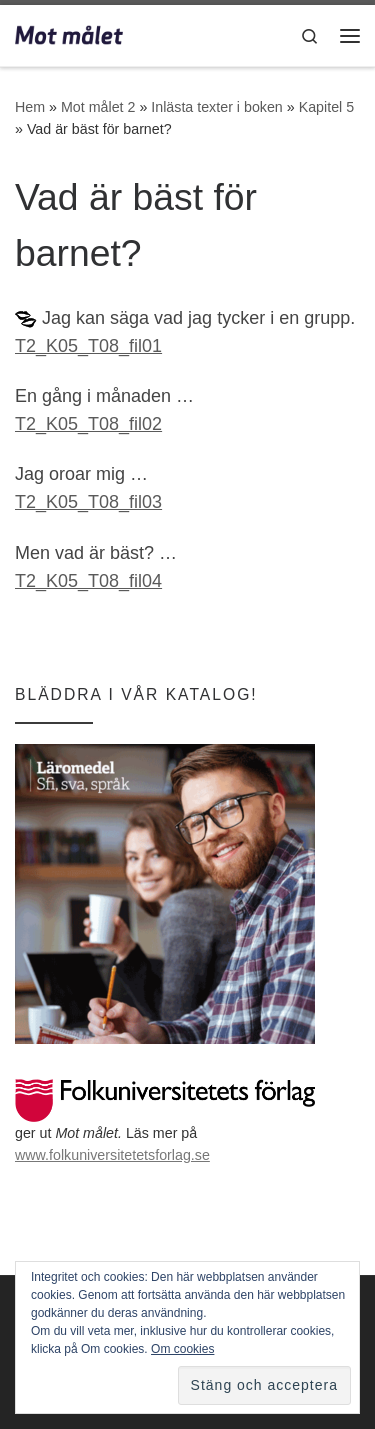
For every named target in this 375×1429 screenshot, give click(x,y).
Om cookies (182, 1349)
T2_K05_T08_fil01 (88, 346)
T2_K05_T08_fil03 (88, 502)
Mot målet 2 (98, 107)
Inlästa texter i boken (217, 107)
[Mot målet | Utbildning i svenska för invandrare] (69, 33)
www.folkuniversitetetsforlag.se (112, 1155)
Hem (30, 107)
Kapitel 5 (326, 107)
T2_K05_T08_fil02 (88, 424)
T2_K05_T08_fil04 (88, 581)
